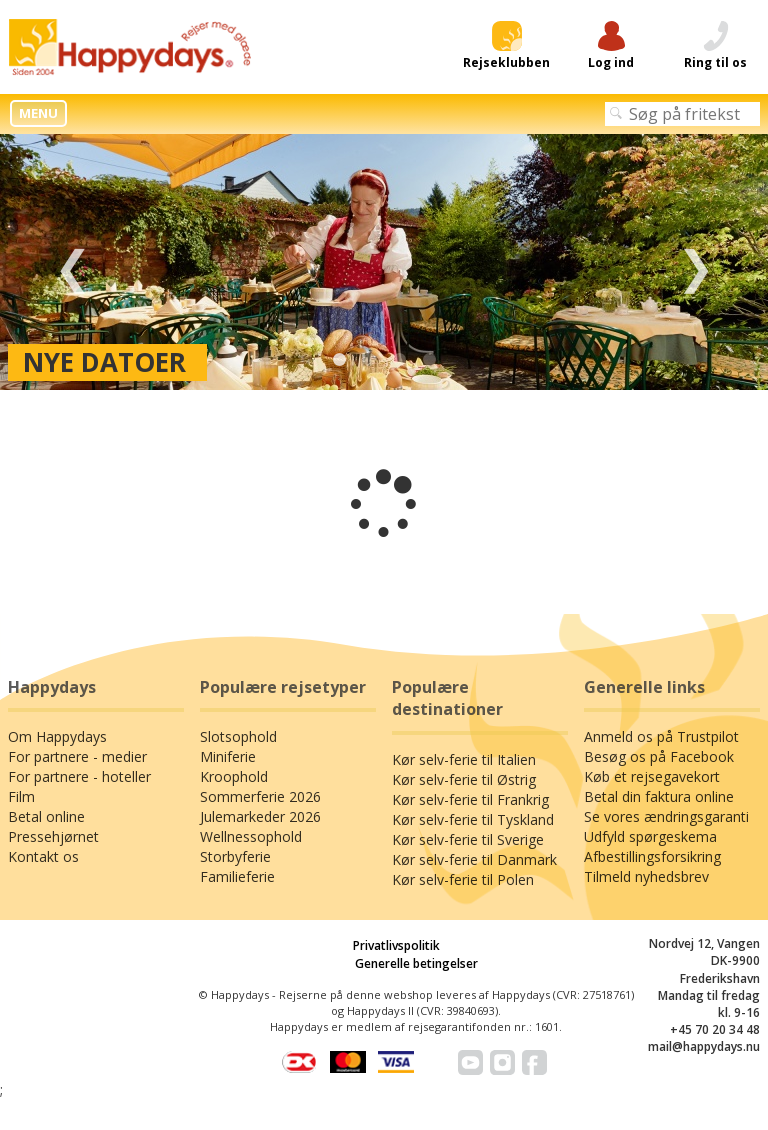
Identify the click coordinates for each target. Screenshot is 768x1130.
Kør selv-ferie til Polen (463, 879)
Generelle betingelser (416, 963)
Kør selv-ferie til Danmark (474, 859)
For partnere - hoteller (79, 776)
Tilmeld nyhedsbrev (646, 876)
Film (21, 796)
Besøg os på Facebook (659, 756)
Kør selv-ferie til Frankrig (470, 799)
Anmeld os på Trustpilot (661, 736)
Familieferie (237, 876)
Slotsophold (238, 736)
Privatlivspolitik (396, 945)
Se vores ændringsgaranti (666, 816)
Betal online (46, 816)
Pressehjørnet (53, 836)
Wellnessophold (251, 836)
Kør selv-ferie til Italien (464, 759)
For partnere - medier (77, 756)
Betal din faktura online (659, 796)
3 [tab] (399, 360)
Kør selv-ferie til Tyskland (473, 819)
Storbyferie (235, 856)
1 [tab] (339, 360)
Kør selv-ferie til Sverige (468, 839)
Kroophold (234, 776)
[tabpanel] (384, 262)
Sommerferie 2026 (260, 796)
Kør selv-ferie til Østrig (464, 779)
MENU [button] (38, 113)
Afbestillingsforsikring (652, 856)
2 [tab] (369, 360)
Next (695, 262)
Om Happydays (57, 736)
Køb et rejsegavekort (652, 776)
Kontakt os (43, 856)
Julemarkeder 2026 (260, 816)
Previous (72, 262)
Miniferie (228, 756)
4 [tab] (429, 360)
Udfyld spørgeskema (650, 836)
